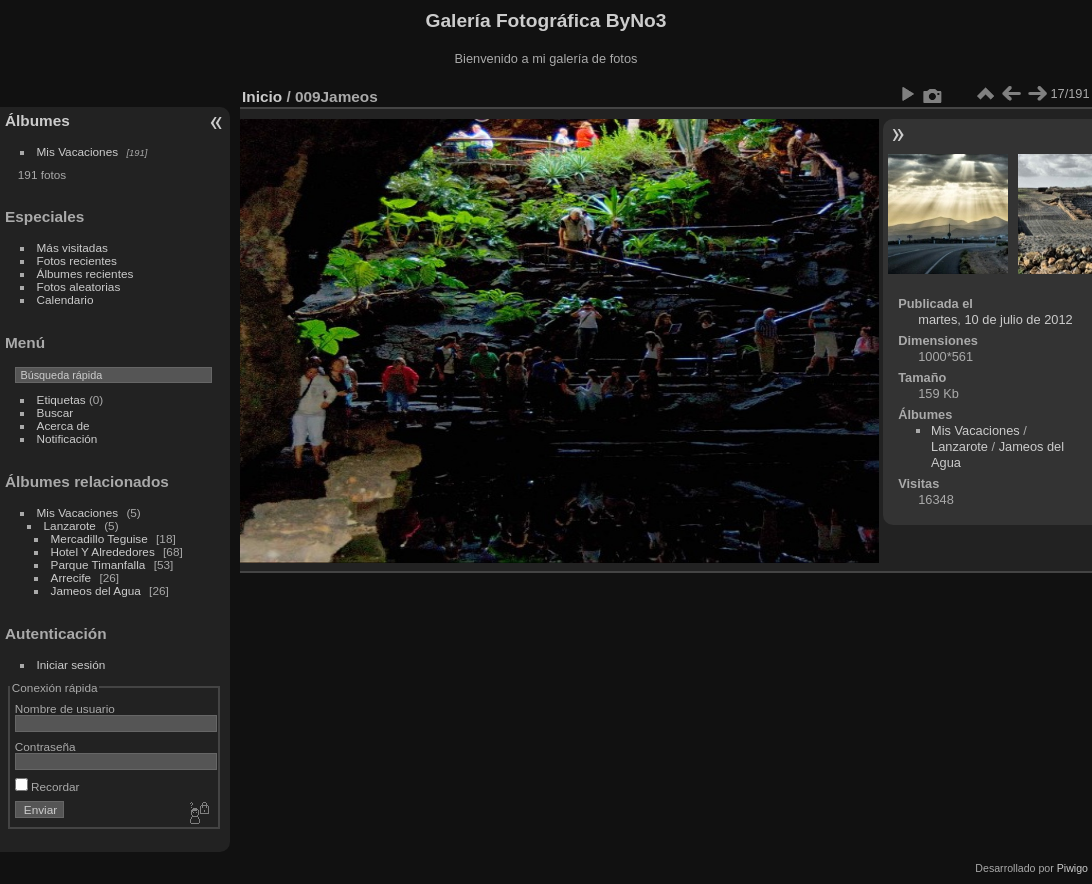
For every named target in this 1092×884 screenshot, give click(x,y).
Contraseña (45, 746)
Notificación (67, 438)
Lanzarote (70, 525)
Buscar (55, 412)
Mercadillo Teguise (99, 538)
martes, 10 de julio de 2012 (995, 319)
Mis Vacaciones (78, 151)
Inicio (262, 96)
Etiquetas (61, 399)
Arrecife (71, 577)
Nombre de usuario (65, 708)
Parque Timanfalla (98, 564)
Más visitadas (72, 247)
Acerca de (63, 425)
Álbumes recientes (85, 273)
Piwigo (1072, 868)
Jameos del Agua (96, 590)
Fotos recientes (77, 260)
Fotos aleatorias (79, 286)
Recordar (47, 786)
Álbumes (37, 120)
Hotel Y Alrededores (103, 551)
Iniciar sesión (71, 664)
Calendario (65, 299)
